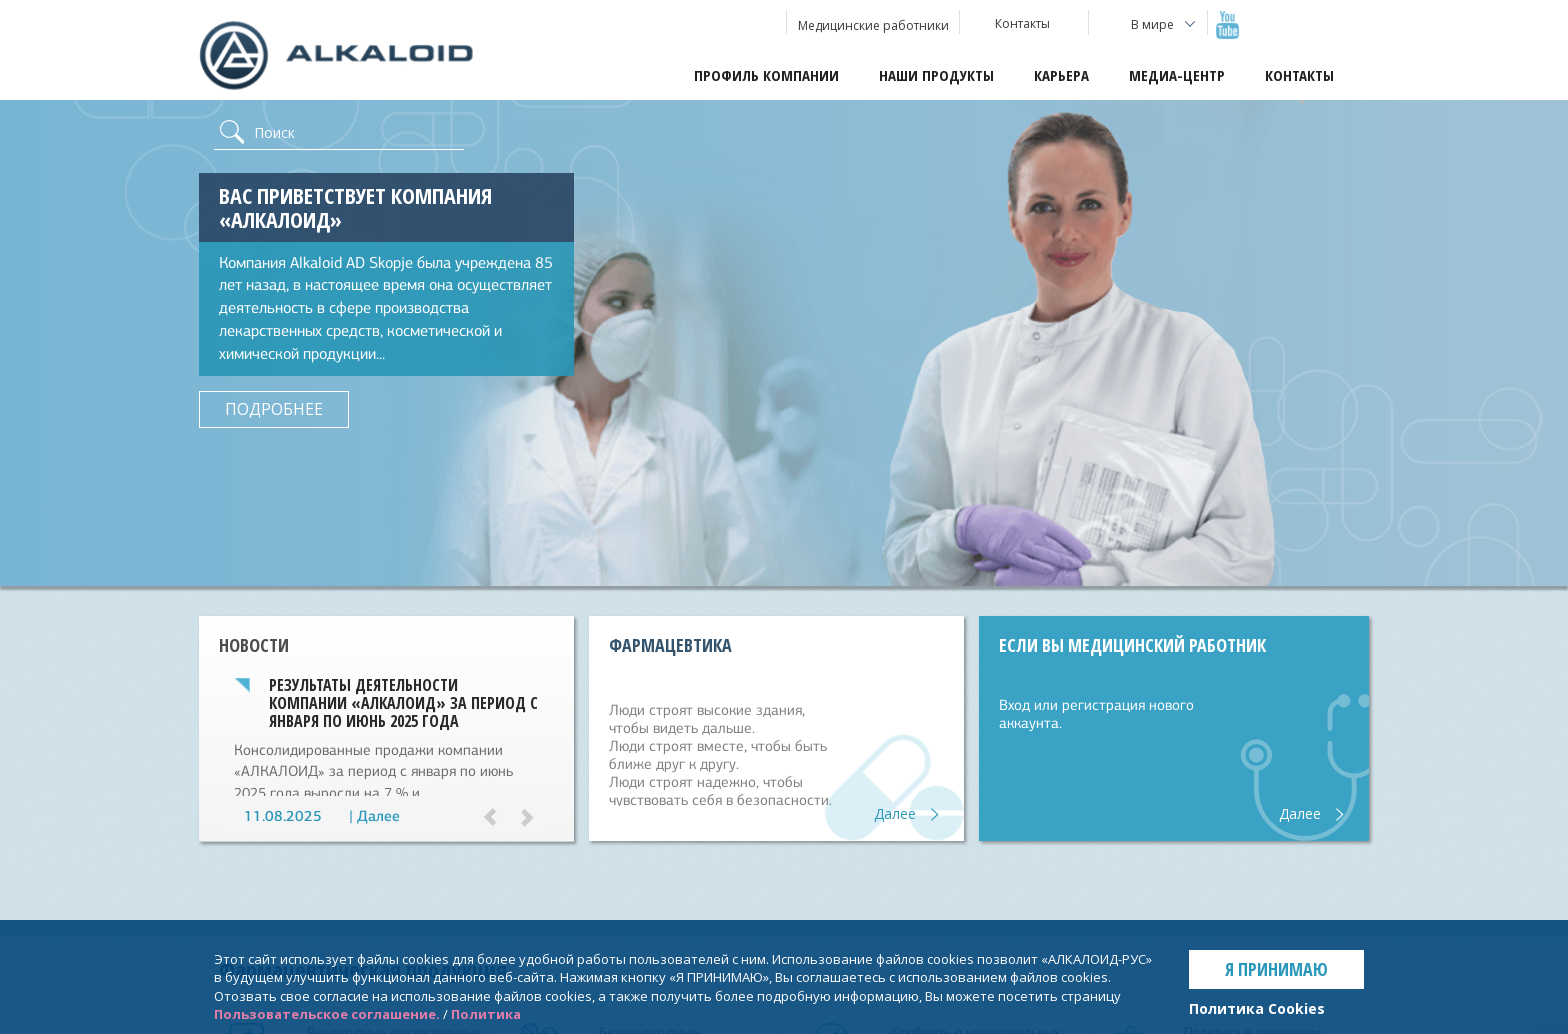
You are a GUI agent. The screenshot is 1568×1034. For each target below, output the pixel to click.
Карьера (1061, 75)
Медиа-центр (1177, 75)
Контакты (1299, 75)
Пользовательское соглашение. (327, 1014)
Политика (486, 1014)
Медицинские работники (873, 25)
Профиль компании (766, 75)
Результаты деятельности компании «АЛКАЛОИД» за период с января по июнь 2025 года (403, 703)
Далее (378, 816)
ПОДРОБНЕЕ (274, 409)
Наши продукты (936, 75)
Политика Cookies (1257, 1008)
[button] (499, 820)
